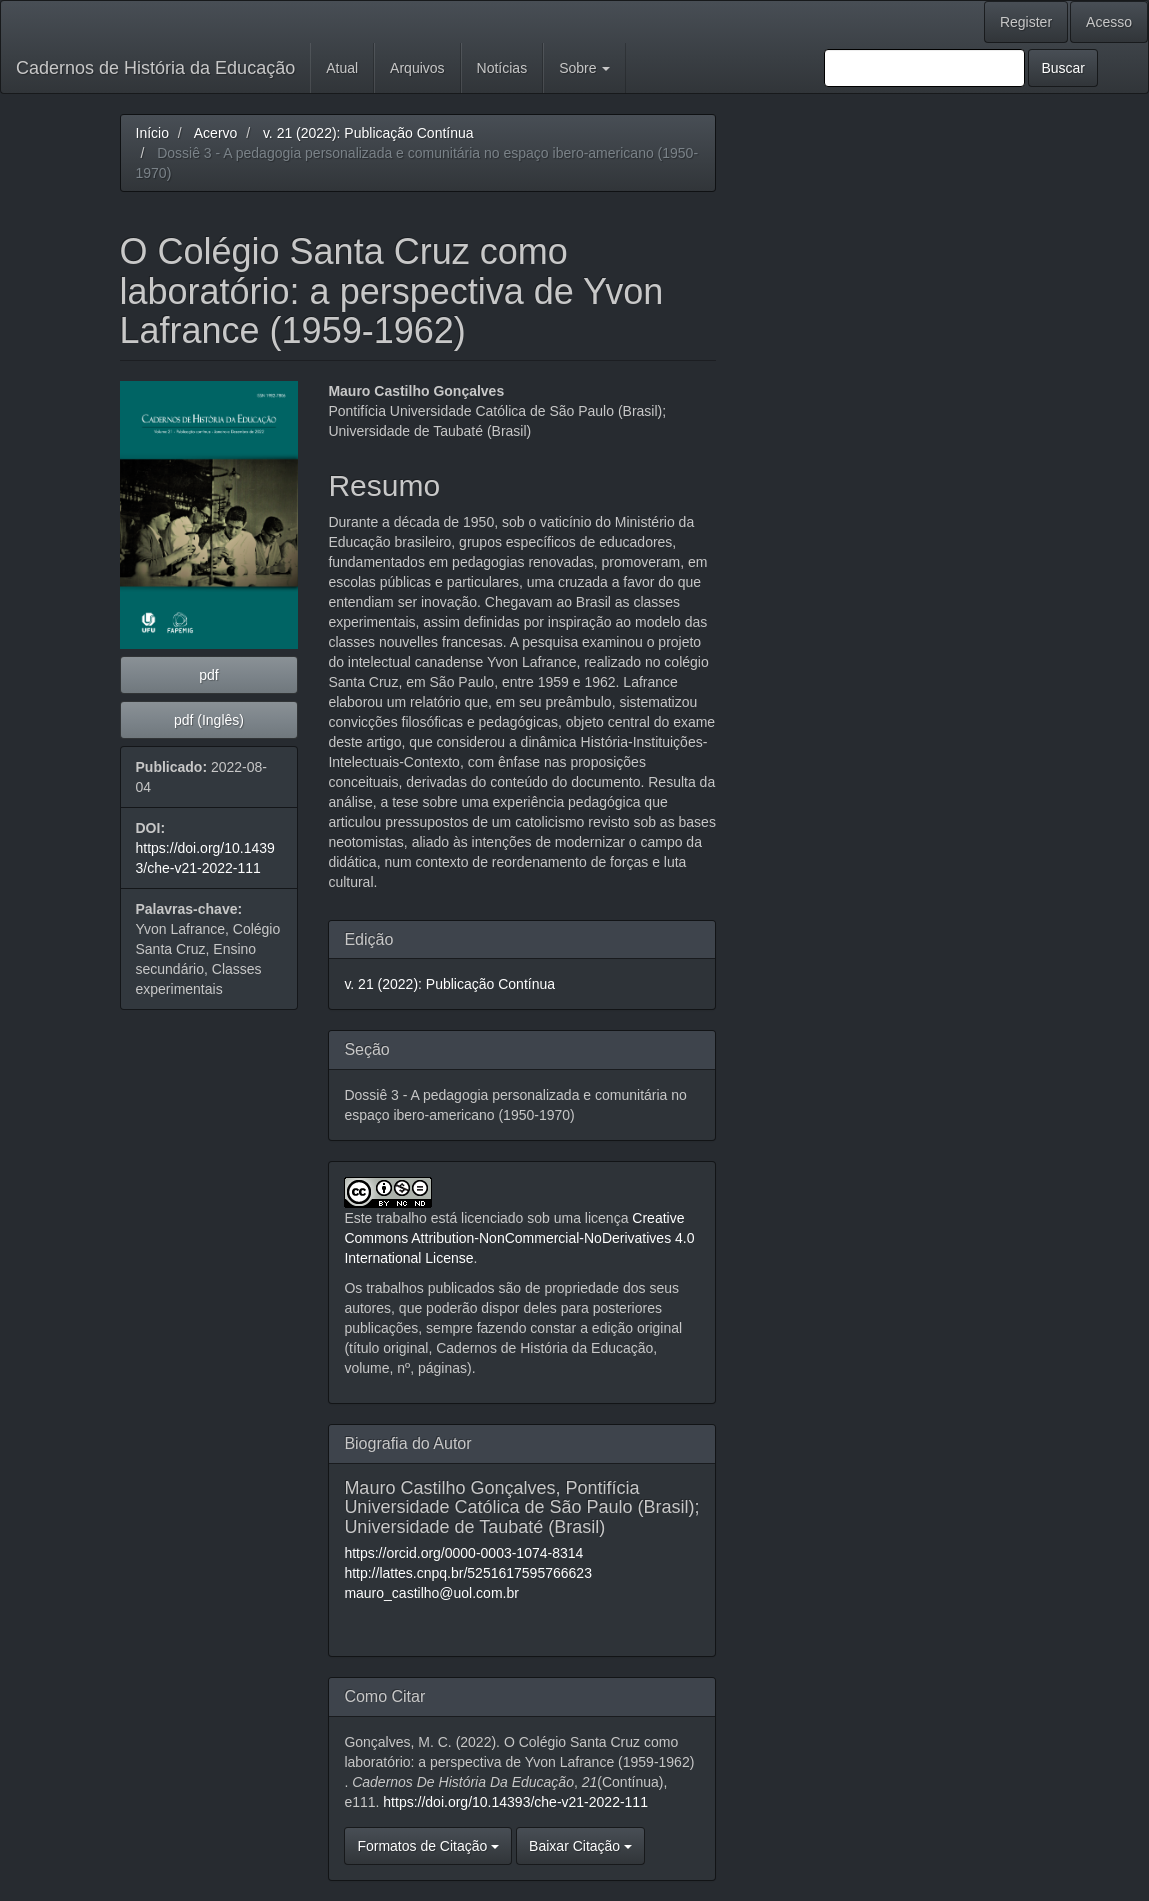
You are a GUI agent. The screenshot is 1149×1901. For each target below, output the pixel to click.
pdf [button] (208, 675)
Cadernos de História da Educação (155, 68)
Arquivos (417, 68)
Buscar (1063, 68)
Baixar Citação (580, 1846)
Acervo (216, 133)
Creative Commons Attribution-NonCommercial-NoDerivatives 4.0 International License (519, 1238)
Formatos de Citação (428, 1846)
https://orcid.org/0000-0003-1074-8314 (463, 1553)
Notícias (502, 68)
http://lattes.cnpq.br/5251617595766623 (468, 1573)
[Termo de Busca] (924, 68)
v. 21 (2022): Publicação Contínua (368, 133)
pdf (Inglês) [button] (209, 720)
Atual (342, 68)
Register (1026, 22)
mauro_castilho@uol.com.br (431, 1593)
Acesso (1109, 22)
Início (152, 133)
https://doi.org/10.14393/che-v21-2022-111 (515, 1802)
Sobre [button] (584, 68)
